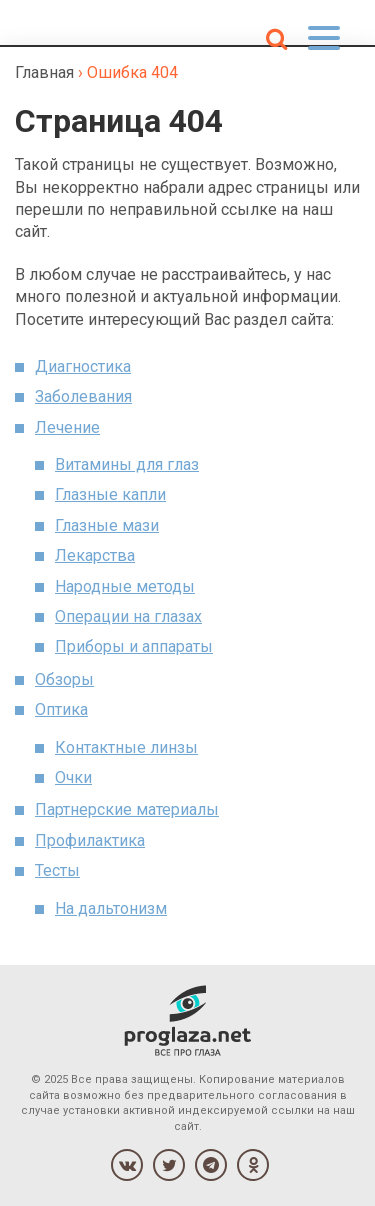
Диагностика (83, 366)
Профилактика (90, 840)
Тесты (57, 870)
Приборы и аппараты (134, 646)
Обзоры (64, 679)
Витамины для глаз (127, 464)
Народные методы (125, 586)
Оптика (61, 709)
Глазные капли (110, 494)
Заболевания (83, 396)
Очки (73, 777)
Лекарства (95, 555)
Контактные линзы (126, 747)
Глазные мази (107, 525)
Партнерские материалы (127, 809)
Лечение (67, 427)
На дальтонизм (111, 908)
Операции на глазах (128, 616)
